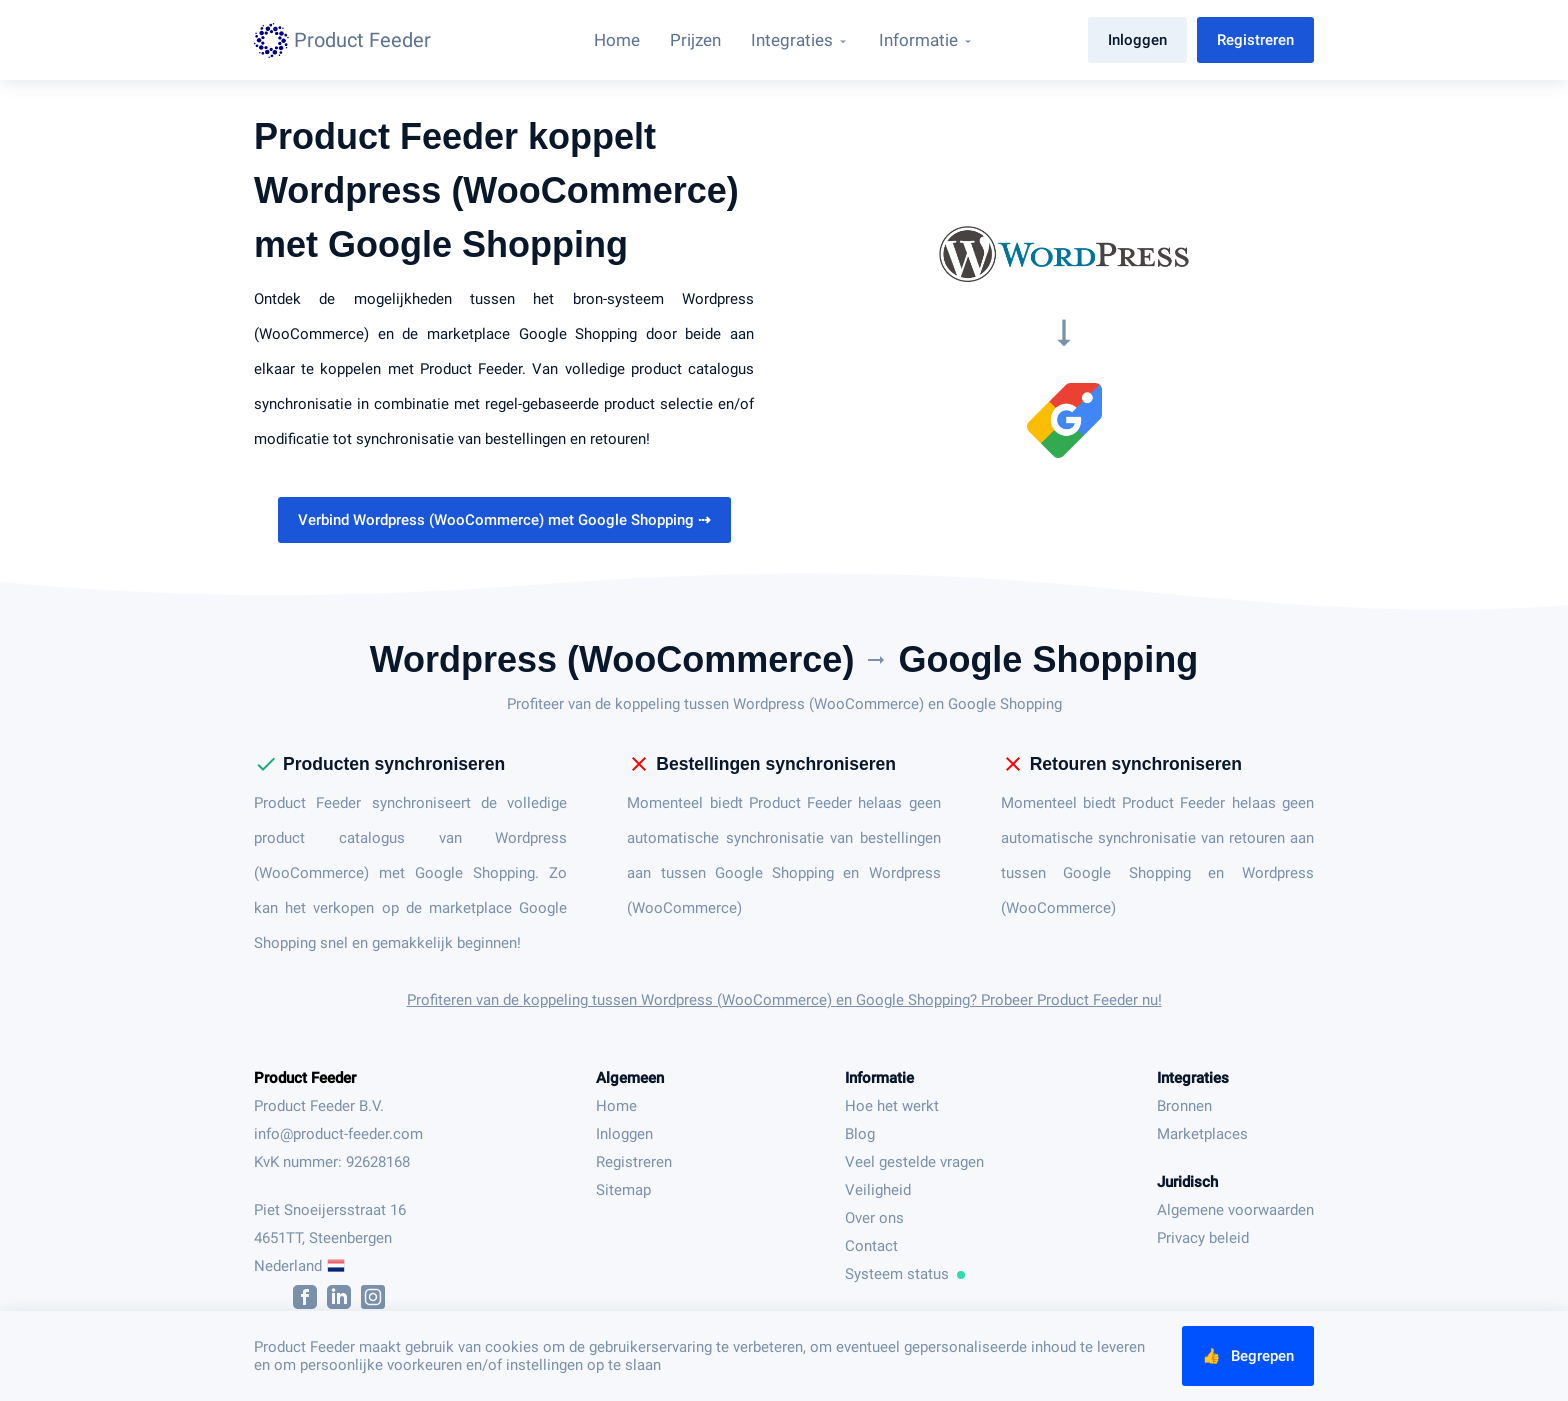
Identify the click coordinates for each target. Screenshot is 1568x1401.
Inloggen (1137, 40)
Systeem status (905, 1274)
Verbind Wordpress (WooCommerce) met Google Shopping (504, 520)
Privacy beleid (1203, 1238)
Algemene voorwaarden (1235, 1210)
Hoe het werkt (892, 1106)
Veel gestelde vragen (914, 1162)
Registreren (1255, 40)
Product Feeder (305, 1078)
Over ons (874, 1218)
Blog (860, 1134)
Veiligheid (878, 1190)
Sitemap (623, 1190)
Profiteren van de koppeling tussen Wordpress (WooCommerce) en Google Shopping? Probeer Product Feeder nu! (784, 1000)
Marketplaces (1202, 1134)
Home (616, 1106)
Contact (871, 1246)
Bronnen (1184, 1106)
